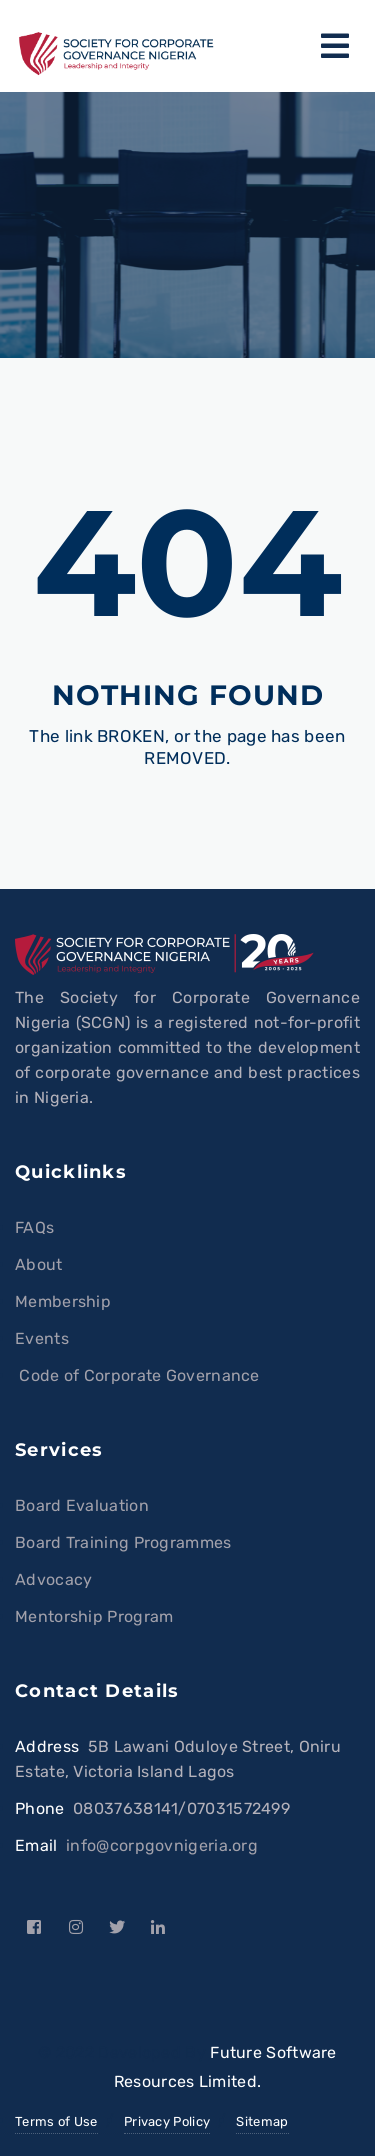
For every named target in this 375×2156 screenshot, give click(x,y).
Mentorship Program (94, 1616)
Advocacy (53, 1579)
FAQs (34, 1227)
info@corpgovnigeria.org (162, 1845)
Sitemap (262, 2121)
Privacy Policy (167, 2121)
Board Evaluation (82, 1505)
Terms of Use (56, 2121)
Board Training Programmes (123, 1542)
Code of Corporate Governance (137, 1375)
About (39, 1264)
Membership (63, 1301)
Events (42, 1338)
